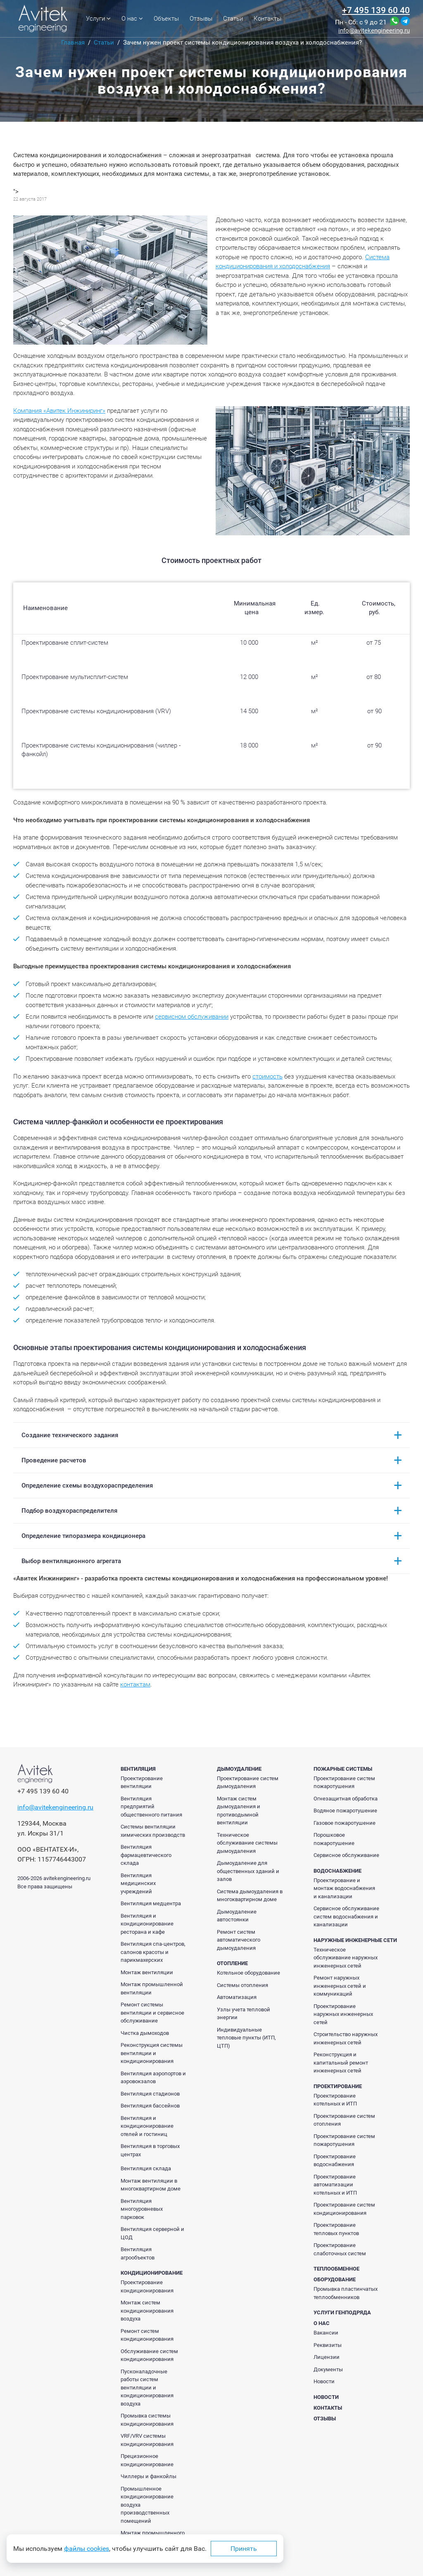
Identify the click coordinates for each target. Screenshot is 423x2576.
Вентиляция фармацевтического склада (146, 1855)
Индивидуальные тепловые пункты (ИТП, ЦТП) (246, 2038)
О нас (132, 18)
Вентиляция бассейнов (150, 2106)
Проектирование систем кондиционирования (344, 2209)
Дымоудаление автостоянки (237, 1916)
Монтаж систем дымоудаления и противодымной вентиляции (238, 1810)
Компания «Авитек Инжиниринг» (59, 410)
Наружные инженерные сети (355, 1940)
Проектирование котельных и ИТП (335, 2100)
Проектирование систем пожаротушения (344, 1782)
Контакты (267, 18)
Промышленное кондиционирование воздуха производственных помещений (147, 2505)
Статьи (233, 18)
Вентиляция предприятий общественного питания (151, 1806)
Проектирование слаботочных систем (340, 2249)
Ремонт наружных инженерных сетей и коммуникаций (340, 1986)
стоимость (267, 1076)
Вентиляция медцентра (151, 1903)
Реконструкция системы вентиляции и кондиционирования (152, 2053)
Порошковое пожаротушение (334, 1839)
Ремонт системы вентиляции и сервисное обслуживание (152, 2012)
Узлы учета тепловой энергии (243, 2013)
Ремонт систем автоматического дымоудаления (238, 1940)
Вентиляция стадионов (150, 2094)
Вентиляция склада (146, 2168)
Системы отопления (242, 1985)
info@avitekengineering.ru (374, 31)
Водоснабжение (337, 1871)
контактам (135, 1684)
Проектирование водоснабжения (335, 2160)
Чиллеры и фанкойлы (148, 2476)
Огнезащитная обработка (346, 1798)
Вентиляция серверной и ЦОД (152, 2233)
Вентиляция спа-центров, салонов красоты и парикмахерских (153, 1952)
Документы (328, 2369)
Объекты (166, 18)
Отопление (232, 1963)
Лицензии (327, 2357)
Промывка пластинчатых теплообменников (346, 2293)
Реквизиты (328, 2345)
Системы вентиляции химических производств (153, 1831)
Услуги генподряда (342, 2312)
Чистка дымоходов (145, 2033)
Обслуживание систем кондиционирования (149, 2355)
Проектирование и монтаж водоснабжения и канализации (344, 1888)
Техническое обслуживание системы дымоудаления (247, 1843)
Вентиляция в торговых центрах (150, 2150)
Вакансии (326, 2333)
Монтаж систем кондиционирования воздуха (147, 2310)
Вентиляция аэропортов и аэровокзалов (153, 2077)
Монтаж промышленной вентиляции (152, 1988)
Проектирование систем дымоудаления (247, 1782)
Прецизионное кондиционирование (147, 2460)
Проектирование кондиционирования (147, 2286)
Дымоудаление (239, 1769)
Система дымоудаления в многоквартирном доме (250, 1895)
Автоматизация (237, 1997)
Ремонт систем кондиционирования (147, 2335)
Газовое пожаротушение (344, 1823)
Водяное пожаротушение (345, 1810)
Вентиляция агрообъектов (137, 2253)
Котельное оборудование (248, 1973)
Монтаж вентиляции (147, 1972)
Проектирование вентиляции (142, 1782)
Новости (324, 2381)
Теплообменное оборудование (336, 2274)
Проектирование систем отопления (344, 2120)
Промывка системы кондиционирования (147, 2420)
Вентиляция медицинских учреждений (138, 1883)
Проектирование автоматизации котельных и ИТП (335, 2185)
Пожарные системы (343, 1769)
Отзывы (201, 18)
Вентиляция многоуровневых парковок (142, 2209)
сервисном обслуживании (191, 1016)
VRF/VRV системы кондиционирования (147, 2440)
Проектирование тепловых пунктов (336, 2229)
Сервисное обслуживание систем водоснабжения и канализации (346, 1916)
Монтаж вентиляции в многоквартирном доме (151, 2185)
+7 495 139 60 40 (376, 10)
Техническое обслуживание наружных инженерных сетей (346, 1958)
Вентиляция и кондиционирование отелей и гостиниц (147, 2126)
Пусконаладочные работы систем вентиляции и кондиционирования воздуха (147, 2387)
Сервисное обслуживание (346, 1855)
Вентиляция (138, 1769)
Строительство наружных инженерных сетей (346, 2038)
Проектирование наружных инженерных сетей (343, 2014)
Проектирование (338, 2086)
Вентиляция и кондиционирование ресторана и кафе (147, 1924)
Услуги (98, 18)
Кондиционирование (152, 2273)
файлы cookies (86, 2548)
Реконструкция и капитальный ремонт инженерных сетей (341, 2062)
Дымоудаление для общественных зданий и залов (248, 1871)
